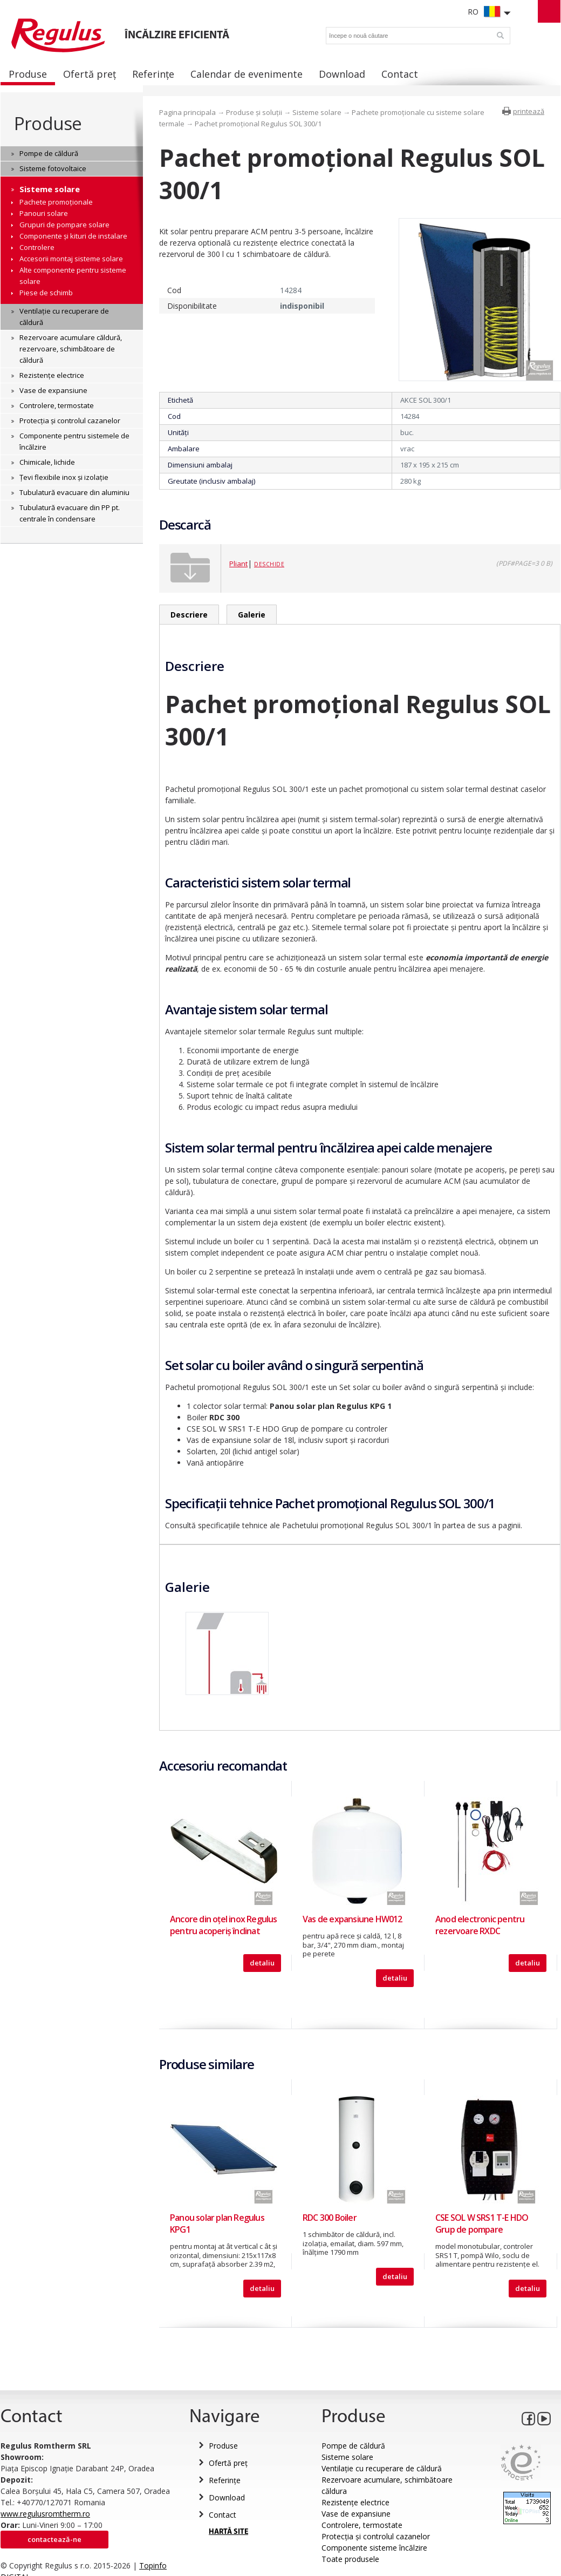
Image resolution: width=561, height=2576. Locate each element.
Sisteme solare (316, 112)
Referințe (225, 2480)
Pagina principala (187, 112)
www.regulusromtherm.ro (45, 2514)
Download (227, 2497)
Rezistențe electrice (355, 2502)
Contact (222, 2515)
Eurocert (521, 2462)
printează (528, 111)
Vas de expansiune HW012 (352, 1919)
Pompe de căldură (353, 2446)
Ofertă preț (228, 2463)
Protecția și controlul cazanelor (375, 2536)
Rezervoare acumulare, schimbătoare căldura (387, 2485)
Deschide (269, 564)
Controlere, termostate (361, 2525)
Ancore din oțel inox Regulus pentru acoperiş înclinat (223, 1925)
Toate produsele (350, 2559)
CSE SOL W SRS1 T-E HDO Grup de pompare (481, 2223)
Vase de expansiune (356, 2514)
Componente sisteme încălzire (374, 2548)
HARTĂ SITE (228, 2532)
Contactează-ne (54, 2539)
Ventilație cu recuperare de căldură (381, 2468)
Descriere (189, 614)
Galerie (251, 614)
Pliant (238, 563)
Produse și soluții (254, 112)
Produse (47, 123)
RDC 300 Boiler (330, 2218)
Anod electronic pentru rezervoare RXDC (479, 1925)
